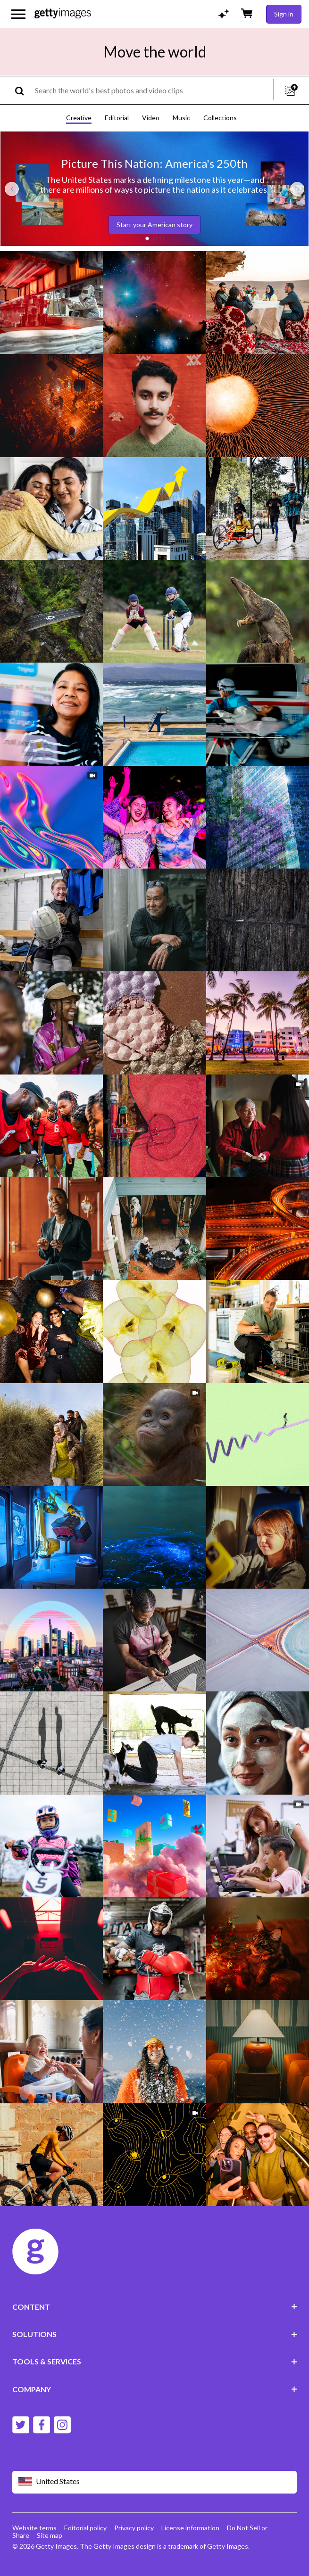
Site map (49, 2535)
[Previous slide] (12, 189)
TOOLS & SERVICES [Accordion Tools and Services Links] (154, 2361)
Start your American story (154, 225)
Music (181, 118)
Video (150, 118)
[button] (147, 238)
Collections (220, 118)
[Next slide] (297, 189)
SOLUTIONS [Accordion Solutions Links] (154, 2334)
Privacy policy (134, 2528)
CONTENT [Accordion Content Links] (154, 2306)
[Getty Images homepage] (62, 14)
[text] (152, 90)
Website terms (34, 2528)
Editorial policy (85, 2528)
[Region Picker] (154, 2482)
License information (190, 2528)
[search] (23, 90)
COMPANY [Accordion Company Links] (154, 2389)
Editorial (117, 118)
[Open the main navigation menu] (18, 14)
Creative (79, 118)
